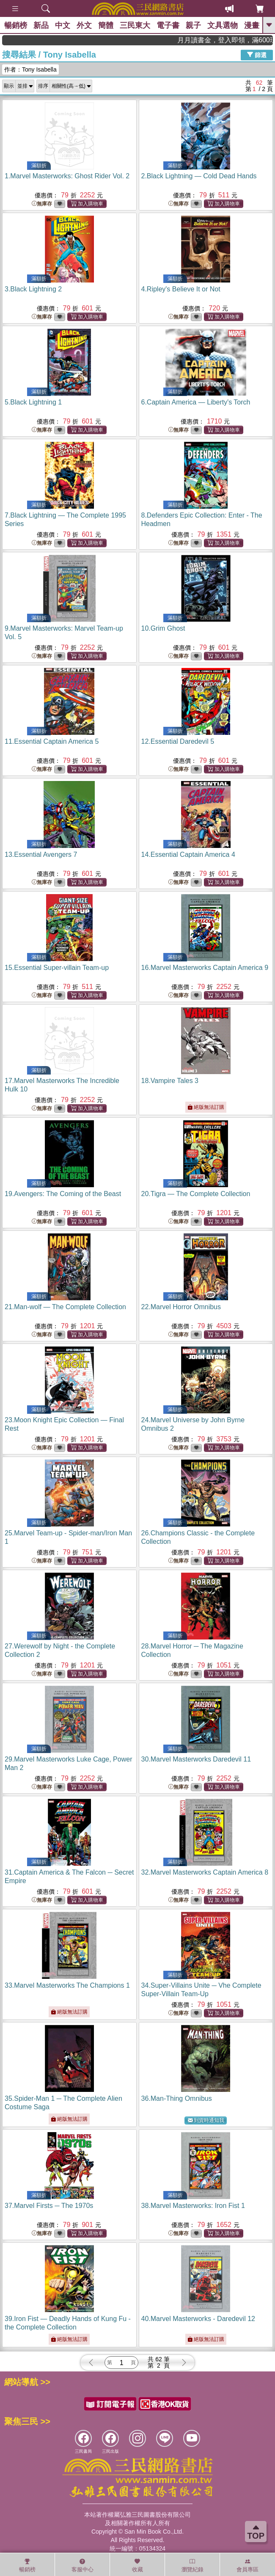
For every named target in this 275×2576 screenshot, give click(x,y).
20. (195, 1193)
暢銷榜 (15, 25)
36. (176, 2098)
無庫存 (42, 204)
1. (67, 176)
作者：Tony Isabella (30, 69)
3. (33, 289)
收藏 (137, 2565)
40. (198, 2318)
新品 (41, 25)
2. (199, 176)
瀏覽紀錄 (193, 2565)
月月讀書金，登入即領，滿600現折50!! (241, 40)
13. (41, 854)
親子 (193, 25)
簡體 (105, 25)
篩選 (257, 54)
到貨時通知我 (206, 2120)
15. (57, 967)
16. (205, 967)
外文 (84, 25)
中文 (62, 25)
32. (205, 1872)
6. (195, 402)
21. (65, 1306)
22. (181, 1306)
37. (49, 2205)
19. (63, 1193)
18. (170, 1080)
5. (33, 402)
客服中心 (83, 2565)
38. (193, 2205)
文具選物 (222, 25)
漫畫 (251, 25)
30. (196, 1759)
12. (177, 741)
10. (163, 628)
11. (52, 741)
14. (188, 854)
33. (67, 1985)
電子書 (168, 25)
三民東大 (135, 25)
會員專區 (247, 2565)
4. (180, 289)
